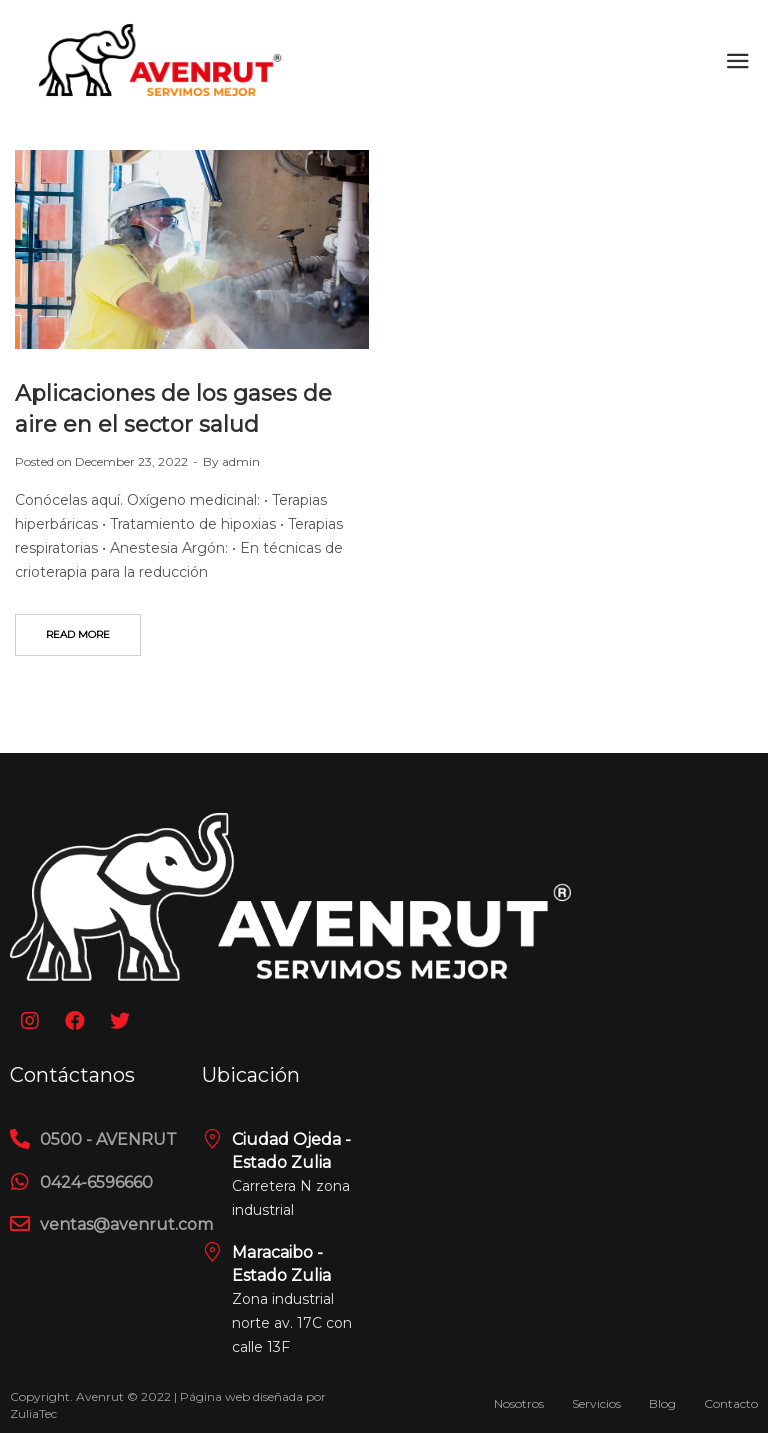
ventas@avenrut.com (126, 1224)
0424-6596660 (96, 1182)
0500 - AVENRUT (108, 1139)
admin (241, 461)
